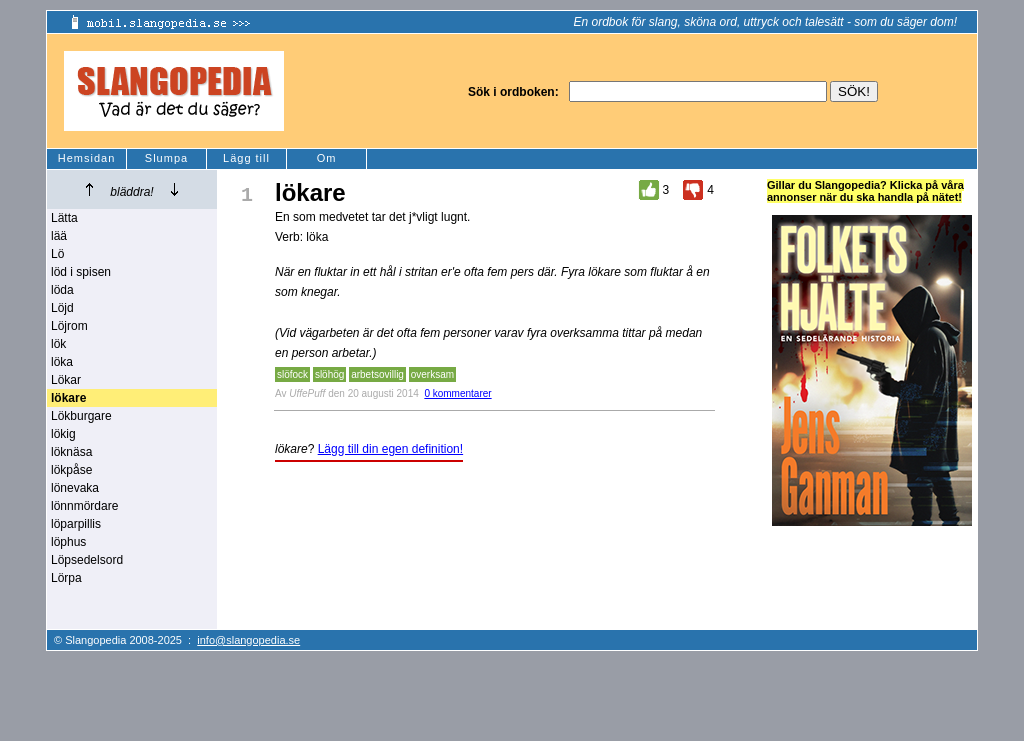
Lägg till (246, 158)
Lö (57, 254)
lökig (63, 434)
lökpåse (71, 470)
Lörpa (66, 578)
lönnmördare (84, 506)
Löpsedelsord (87, 560)
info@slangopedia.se (248, 640)
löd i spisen (81, 272)
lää (59, 236)
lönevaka (75, 488)
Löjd (62, 308)
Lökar (66, 380)
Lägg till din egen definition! (390, 449)
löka (62, 362)
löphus (68, 542)
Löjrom (69, 326)
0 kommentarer (457, 393)
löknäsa (71, 452)
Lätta (64, 218)
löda (62, 290)
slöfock (292, 374)
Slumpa (166, 158)
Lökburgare (81, 416)
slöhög (329, 374)
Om (327, 158)
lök (58, 344)
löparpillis (76, 524)
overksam (432, 374)
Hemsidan (87, 158)
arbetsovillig (377, 374)
